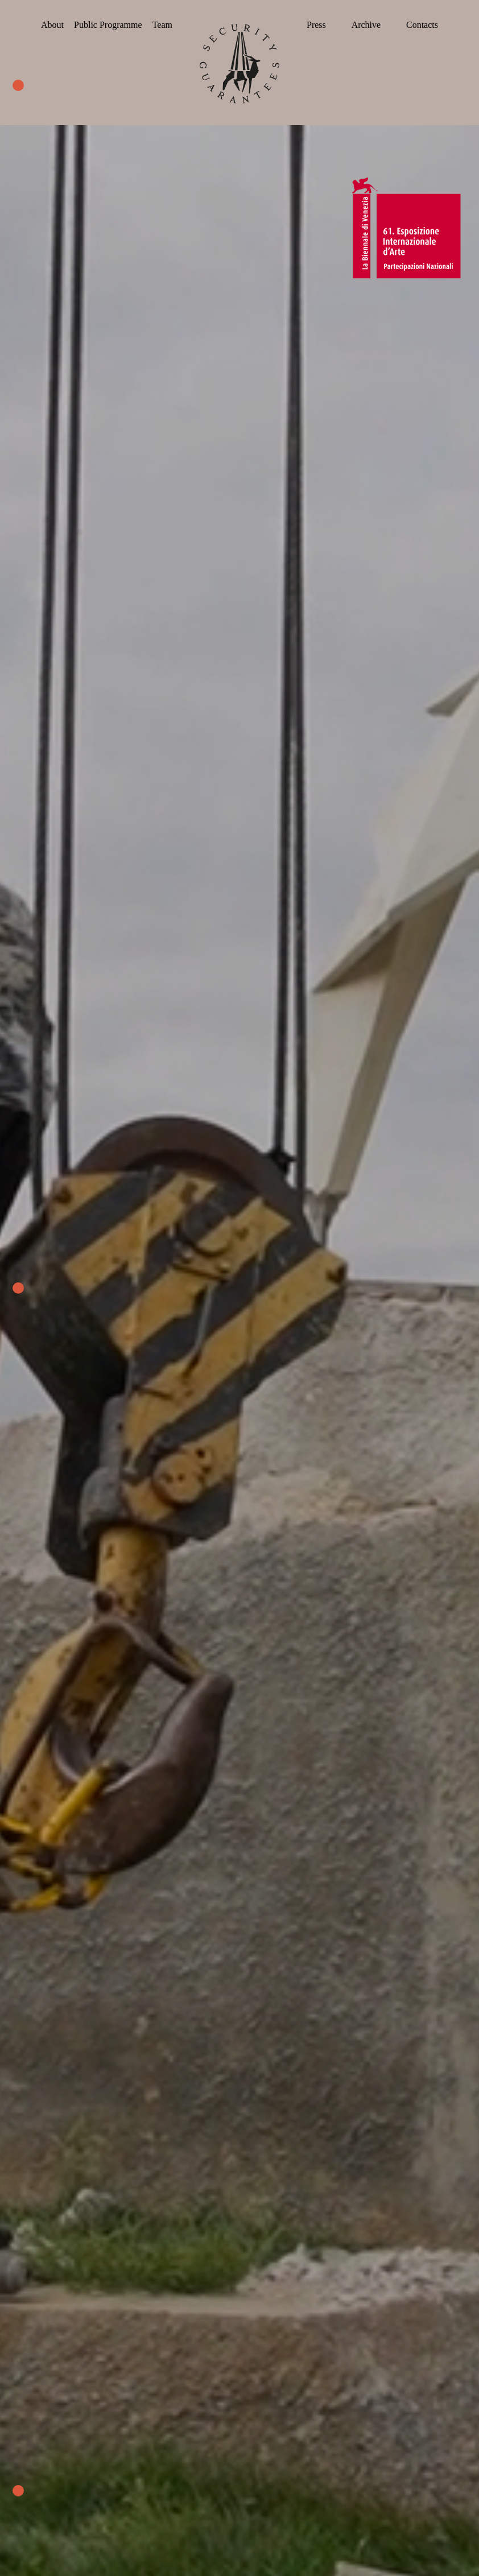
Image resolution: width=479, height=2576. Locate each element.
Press (316, 25)
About (52, 25)
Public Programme (108, 25)
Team (162, 25)
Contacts (422, 25)
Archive (366, 25)
